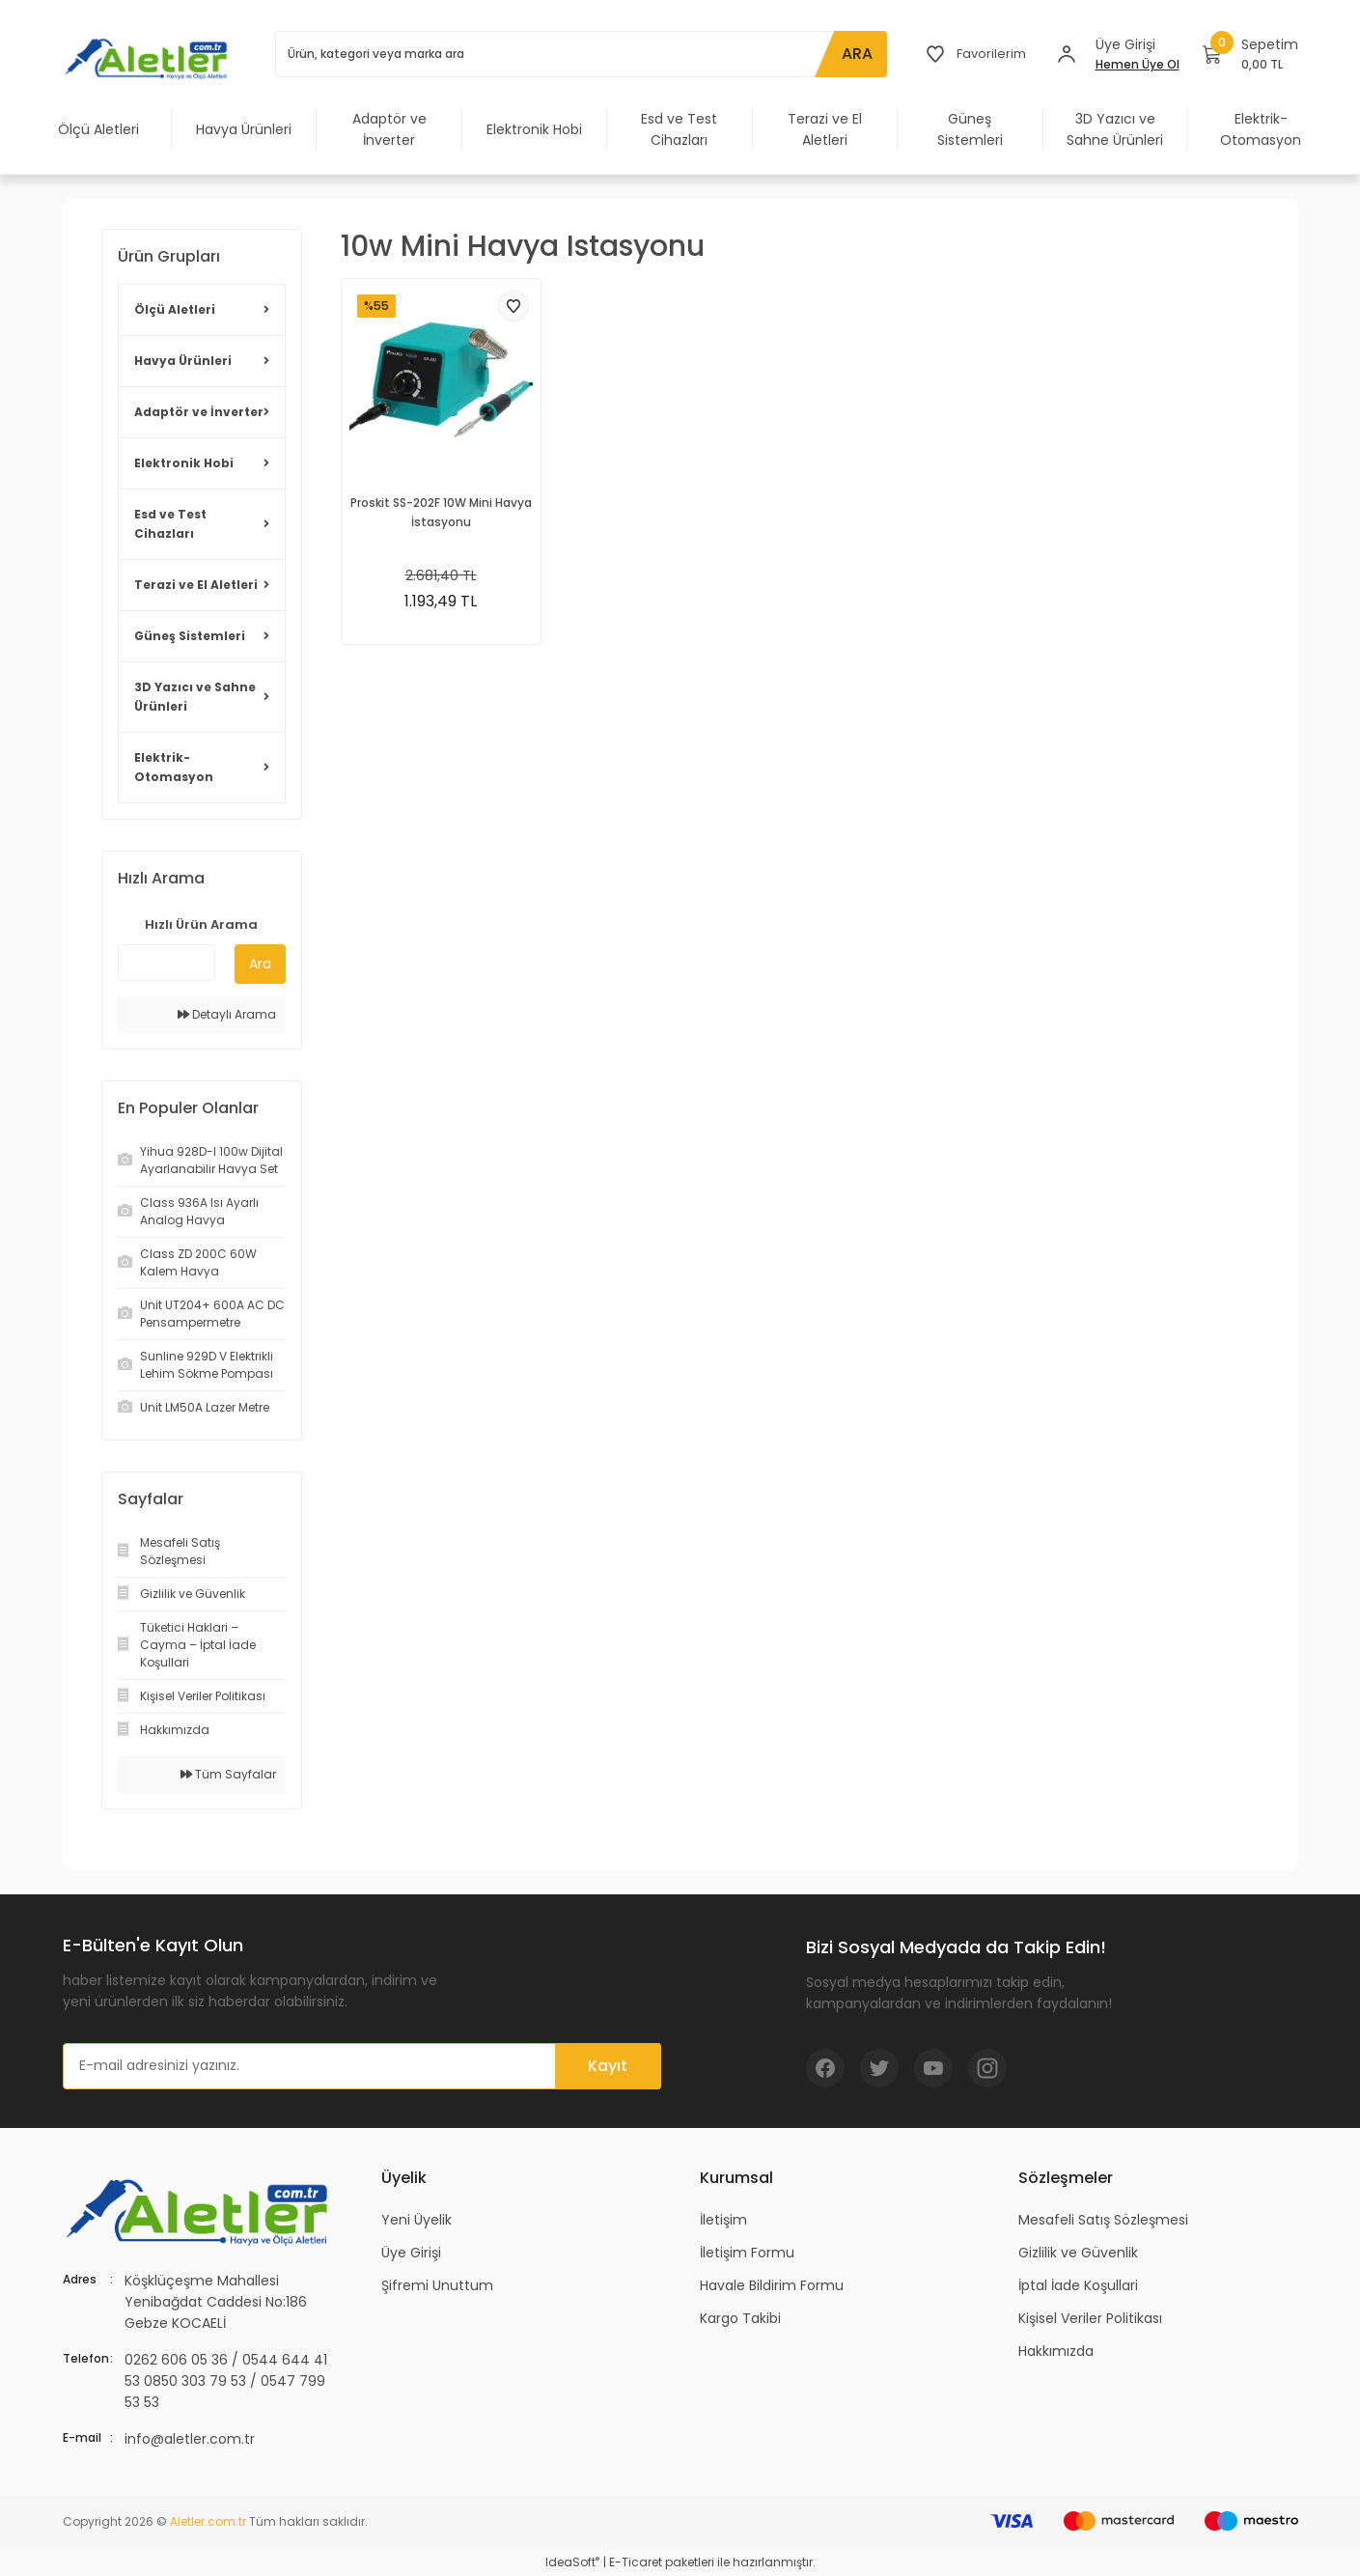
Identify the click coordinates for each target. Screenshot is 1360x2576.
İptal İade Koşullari (1078, 2285)
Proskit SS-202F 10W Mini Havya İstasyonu (441, 512)
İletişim (723, 2219)
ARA (853, 53)
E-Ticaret (635, 2562)
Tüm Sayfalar (228, 1774)
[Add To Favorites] (513, 306)
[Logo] (149, 58)
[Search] (579, 54)
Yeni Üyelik (416, 2219)
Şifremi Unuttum (437, 2285)
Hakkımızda (1056, 2351)
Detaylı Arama (227, 1014)
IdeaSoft (572, 2562)
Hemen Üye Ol (1138, 64)
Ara (260, 963)
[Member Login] (1066, 54)
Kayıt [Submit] (607, 2066)
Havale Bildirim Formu (772, 2285)
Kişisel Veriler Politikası (1090, 2318)
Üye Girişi (411, 2252)
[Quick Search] (166, 962)
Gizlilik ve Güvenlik (1078, 2252)
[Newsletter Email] (362, 2066)
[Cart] (1250, 54)
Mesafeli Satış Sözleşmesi (1103, 2219)
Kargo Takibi (740, 2318)
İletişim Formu (747, 2252)
